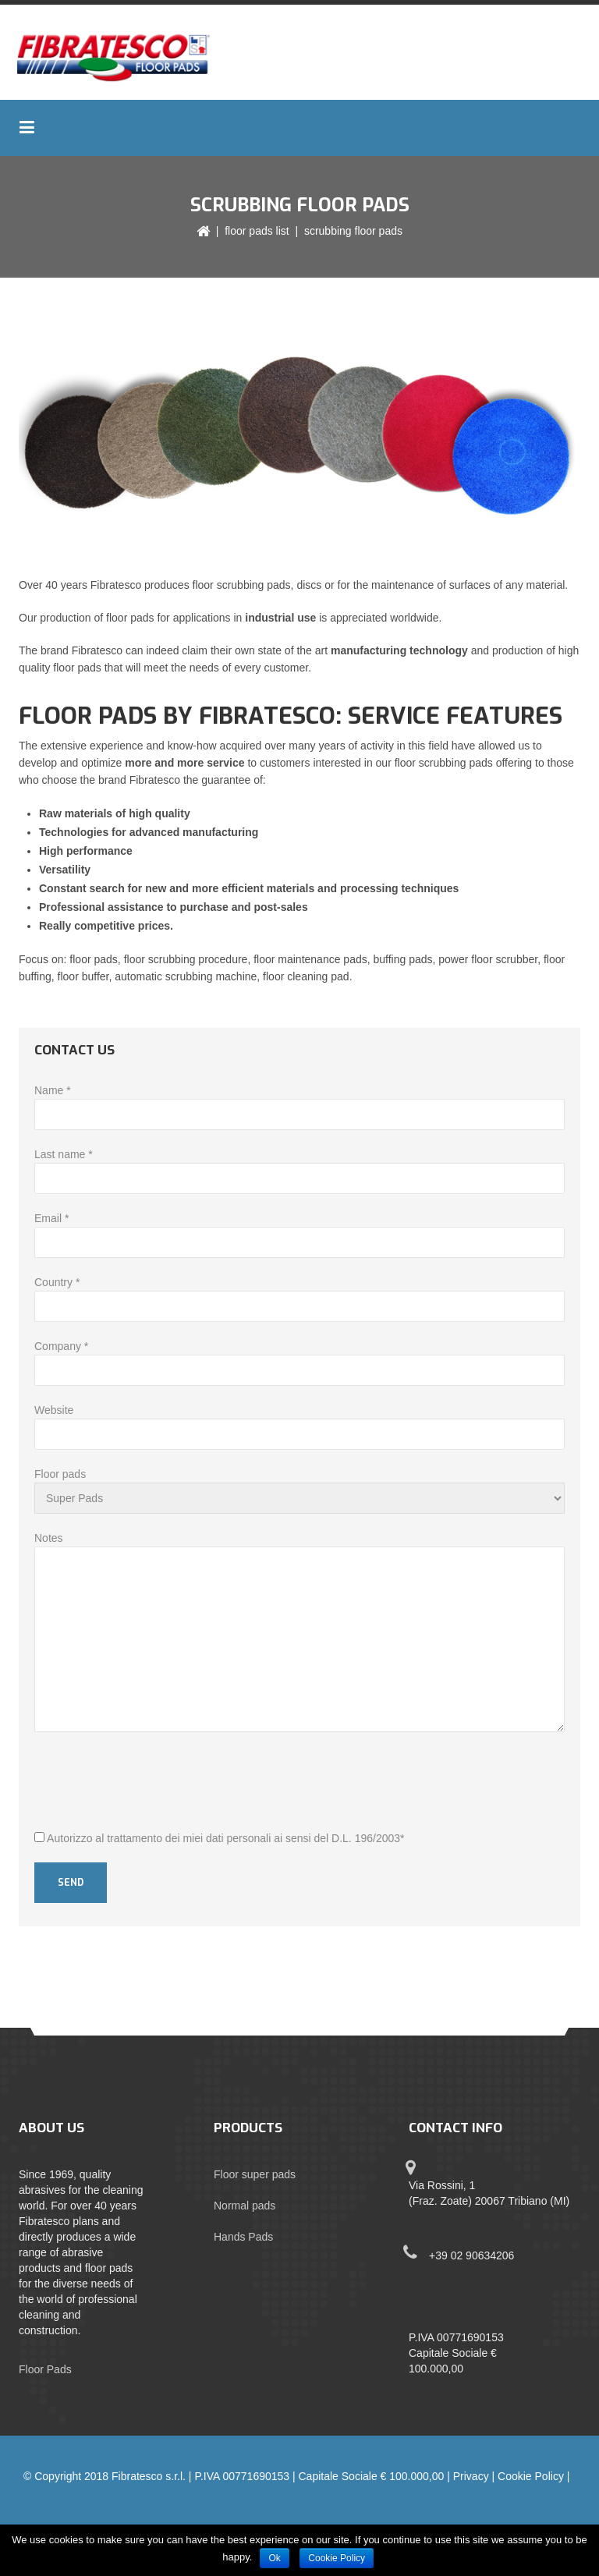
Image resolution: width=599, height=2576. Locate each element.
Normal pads (244, 2205)
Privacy (471, 2476)
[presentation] (152, 1782)
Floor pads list (257, 231)
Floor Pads (45, 2369)
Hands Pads (243, 2237)
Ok (274, 2558)
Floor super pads (255, 2174)
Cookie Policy (531, 2476)
